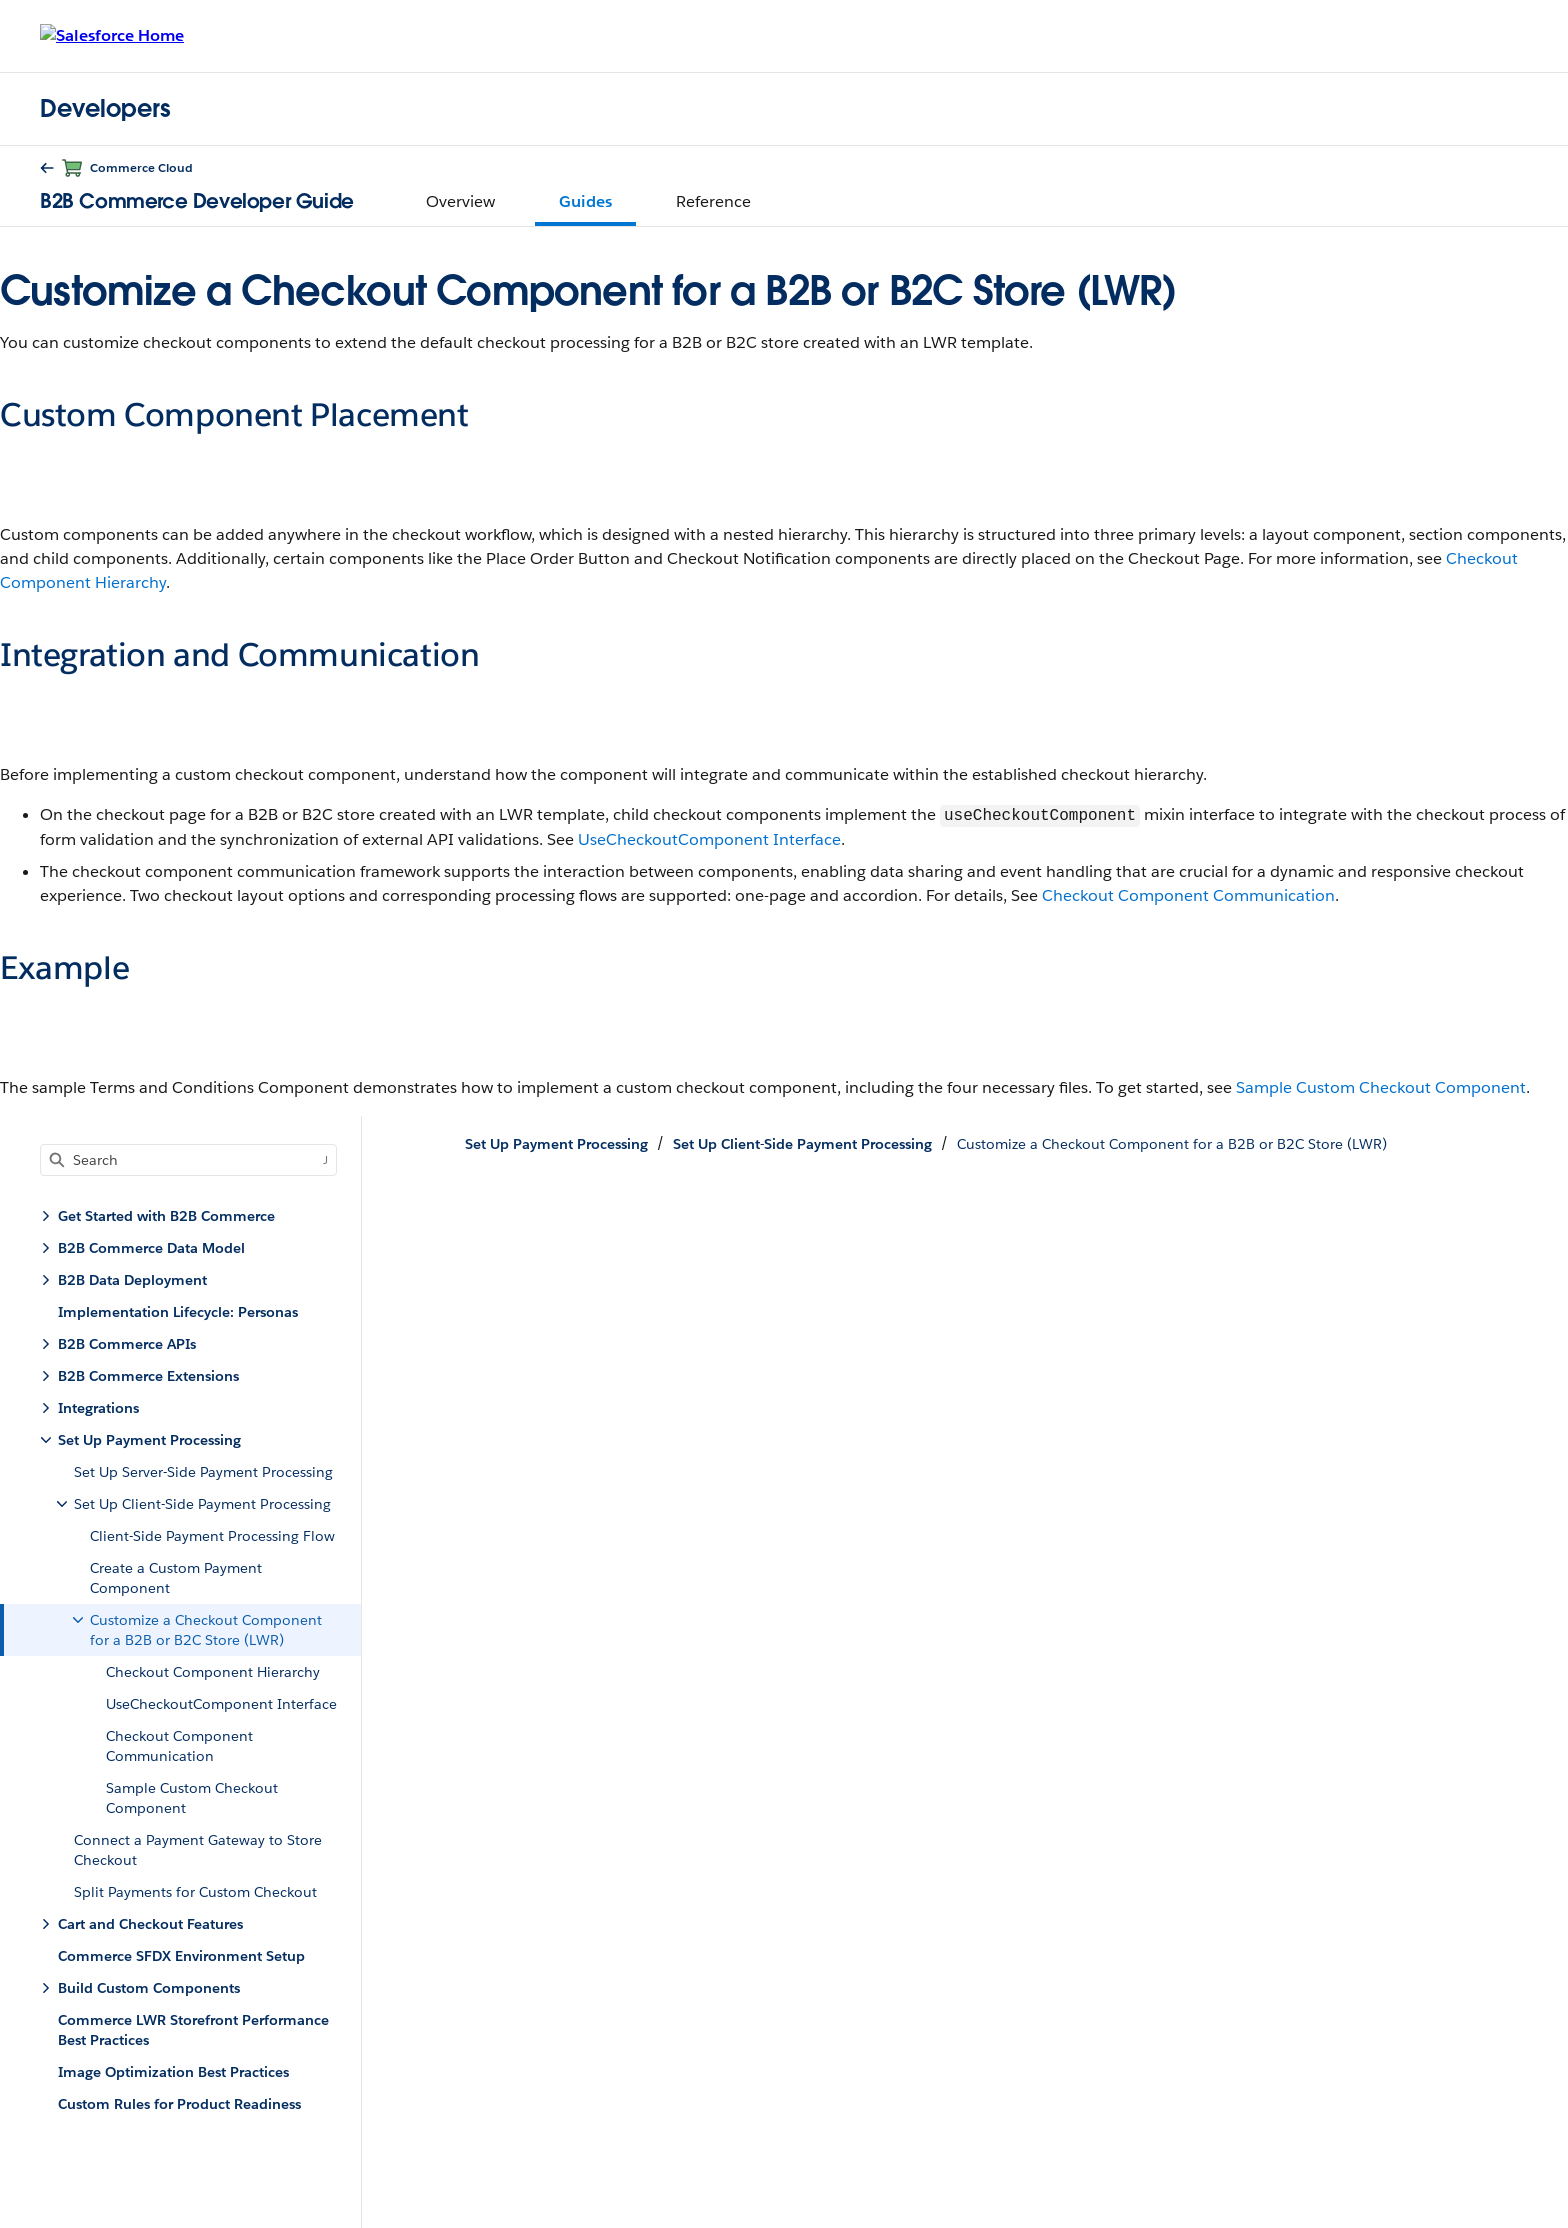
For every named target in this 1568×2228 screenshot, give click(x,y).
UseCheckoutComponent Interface (709, 839)
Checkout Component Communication (1188, 895)
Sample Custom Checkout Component (1381, 1087)
